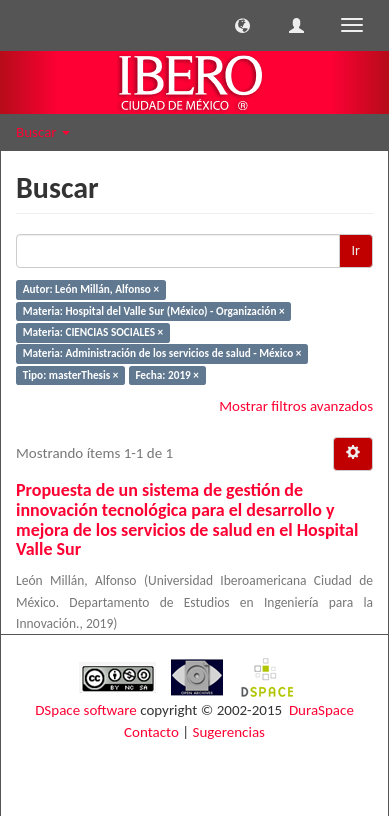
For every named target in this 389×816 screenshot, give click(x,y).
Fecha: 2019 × (167, 375)
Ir (356, 250)
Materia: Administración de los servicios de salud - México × (162, 354)
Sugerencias (229, 732)
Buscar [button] (43, 132)
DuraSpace (321, 710)
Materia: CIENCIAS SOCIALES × (93, 332)
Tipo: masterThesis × (71, 375)
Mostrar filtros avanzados (296, 406)
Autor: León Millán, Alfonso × (91, 289)
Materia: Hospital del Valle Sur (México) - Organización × (154, 311)
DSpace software (86, 710)
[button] (242, 25)
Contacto (151, 732)
